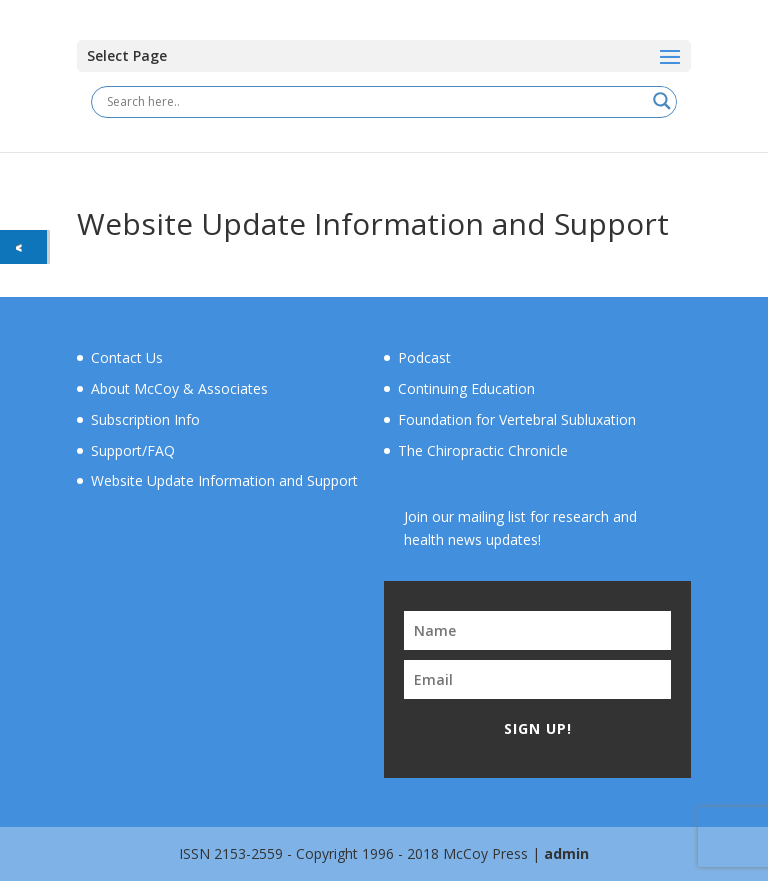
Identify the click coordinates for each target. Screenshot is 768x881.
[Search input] (375, 101)
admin (566, 853)
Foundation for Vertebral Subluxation (517, 419)
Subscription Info (145, 419)
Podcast (424, 357)
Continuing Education (466, 388)
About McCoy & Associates (179, 388)
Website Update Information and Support (224, 480)
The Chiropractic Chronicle (483, 450)
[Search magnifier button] (662, 101)
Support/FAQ (133, 450)
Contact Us (127, 357)
